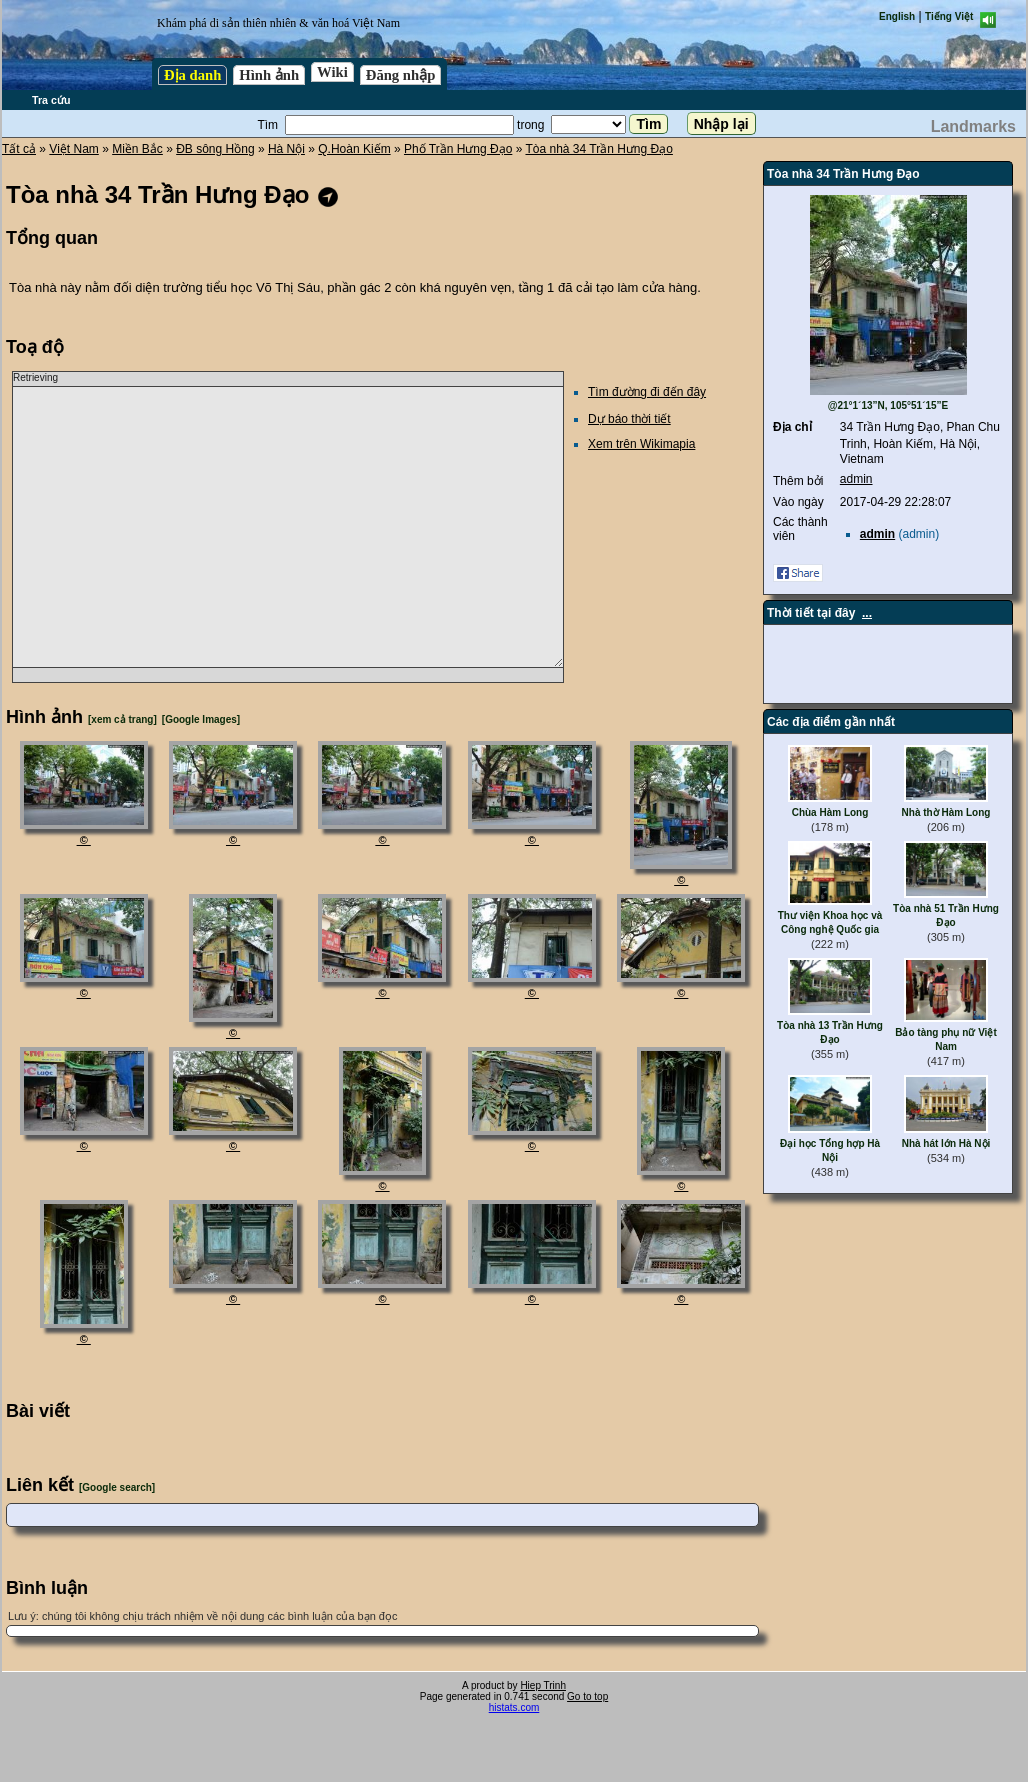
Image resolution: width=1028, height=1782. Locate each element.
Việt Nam (73, 149)
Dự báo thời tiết (629, 419)
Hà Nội (286, 149)
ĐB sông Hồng (215, 149)
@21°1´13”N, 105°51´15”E (888, 405)
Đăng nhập (401, 75)
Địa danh (192, 75)
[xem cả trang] (122, 719)
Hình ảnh (269, 75)
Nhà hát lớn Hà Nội (946, 1143)
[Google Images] (201, 719)
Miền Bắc (137, 149)
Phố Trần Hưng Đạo (458, 149)
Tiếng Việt (949, 16)
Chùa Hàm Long (830, 812)
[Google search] (117, 1487)
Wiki (332, 72)
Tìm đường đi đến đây (647, 392)
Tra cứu (51, 100)
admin (856, 479)
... (867, 613)
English (897, 16)
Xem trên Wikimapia (641, 444)
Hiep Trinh (543, 1685)
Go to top (587, 1696)
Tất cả (19, 149)
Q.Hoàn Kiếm (354, 149)
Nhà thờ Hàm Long (946, 812)
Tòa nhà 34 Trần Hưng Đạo (598, 149)
